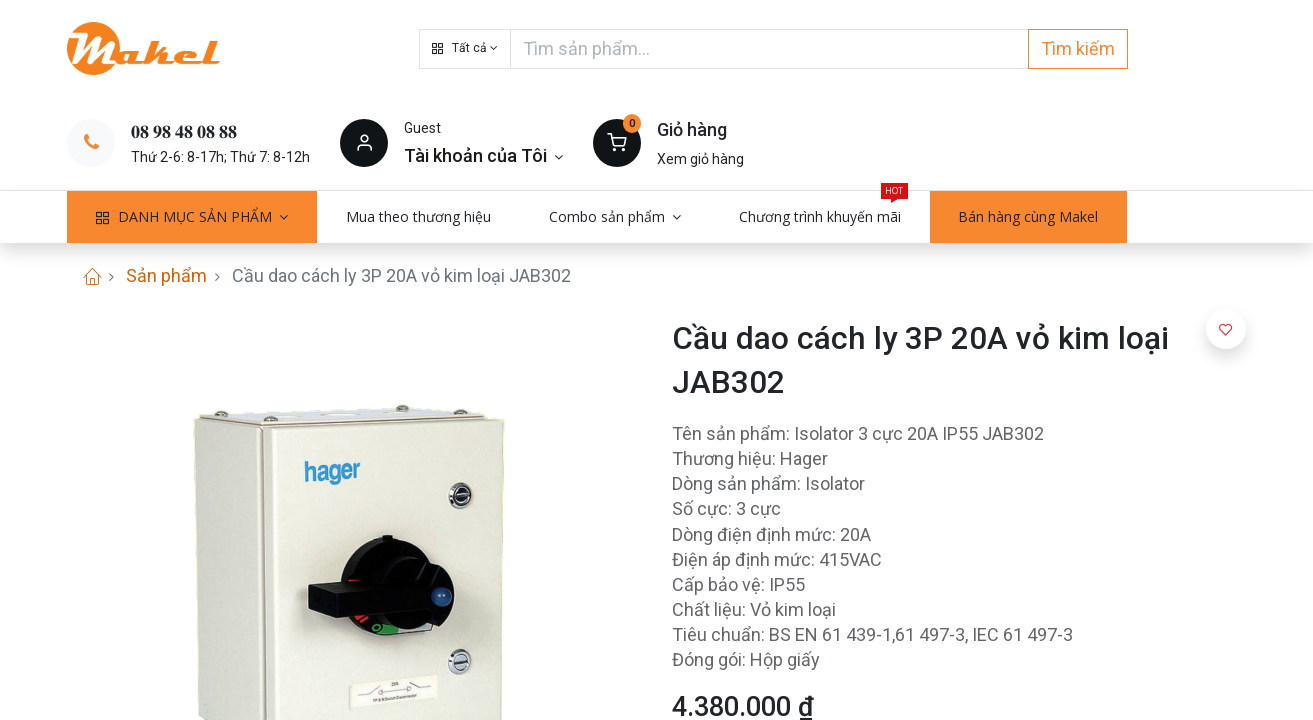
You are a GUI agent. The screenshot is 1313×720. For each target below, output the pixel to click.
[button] (465, 49)
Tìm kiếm (1078, 48)
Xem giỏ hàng (700, 159)
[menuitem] (418, 217)
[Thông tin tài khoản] (483, 155)
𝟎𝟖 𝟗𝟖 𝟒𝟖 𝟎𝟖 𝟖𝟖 (184, 131)
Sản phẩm (166, 275)
